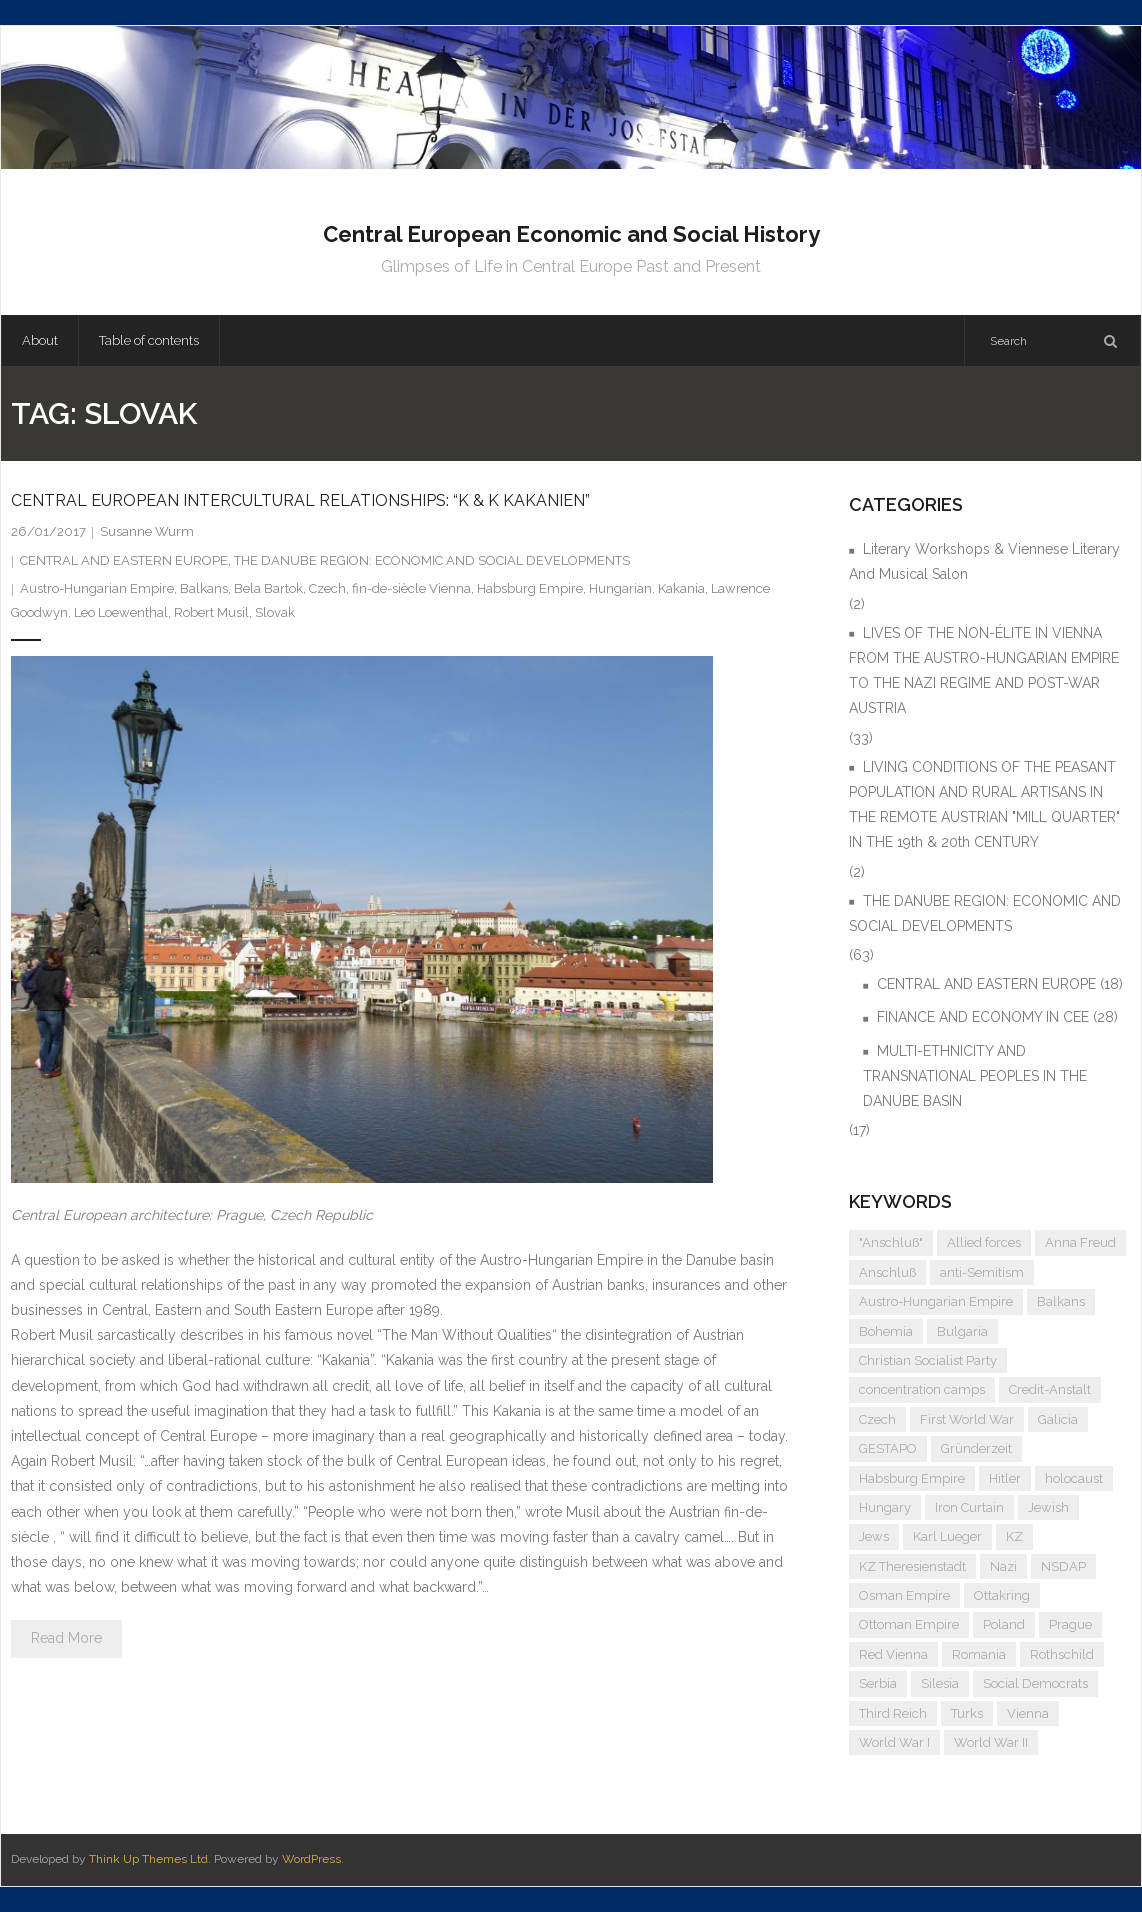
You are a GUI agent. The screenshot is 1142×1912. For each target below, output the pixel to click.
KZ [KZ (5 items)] (1014, 1536)
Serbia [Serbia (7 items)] (878, 1683)
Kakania (681, 588)
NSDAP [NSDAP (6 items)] (1063, 1566)
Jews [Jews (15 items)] (874, 1536)
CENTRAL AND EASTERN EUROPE (124, 560)
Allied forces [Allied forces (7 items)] (984, 1242)
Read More (66, 1638)
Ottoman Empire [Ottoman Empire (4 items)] (909, 1624)
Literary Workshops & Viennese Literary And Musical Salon (984, 561)
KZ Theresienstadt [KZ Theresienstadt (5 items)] (912, 1566)
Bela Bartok (268, 588)
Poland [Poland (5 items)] (1004, 1624)
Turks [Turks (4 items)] (967, 1713)
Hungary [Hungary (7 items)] (885, 1507)
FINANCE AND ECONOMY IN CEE (983, 1017)
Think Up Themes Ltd (148, 1859)
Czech (327, 588)
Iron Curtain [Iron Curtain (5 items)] (969, 1507)
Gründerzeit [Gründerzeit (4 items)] (976, 1448)
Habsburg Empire (530, 588)
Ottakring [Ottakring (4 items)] (1002, 1595)
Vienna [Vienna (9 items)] (1028, 1713)
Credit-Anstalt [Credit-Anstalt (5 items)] (1050, 1389)
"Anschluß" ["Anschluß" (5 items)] (891, 1242)
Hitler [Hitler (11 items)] (1005, 1478)
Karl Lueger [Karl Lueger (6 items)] (947, 1536)
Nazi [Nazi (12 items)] (1003, 1566)
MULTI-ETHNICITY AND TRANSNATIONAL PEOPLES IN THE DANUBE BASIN (975, 1076)
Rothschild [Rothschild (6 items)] (1062, 1654)
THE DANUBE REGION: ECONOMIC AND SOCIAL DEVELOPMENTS (432, 560)
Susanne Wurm (147, 531)
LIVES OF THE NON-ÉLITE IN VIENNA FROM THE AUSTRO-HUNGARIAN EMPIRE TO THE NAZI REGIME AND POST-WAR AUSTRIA (984, 671)
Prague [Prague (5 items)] (1070, 1624)
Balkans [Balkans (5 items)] (1061, 1301)
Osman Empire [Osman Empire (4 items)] (904, 1595)
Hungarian (620, 588)
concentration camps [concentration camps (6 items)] (922, 1389)
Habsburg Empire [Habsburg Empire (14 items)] (912, 1478)
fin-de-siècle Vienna (411, 588)
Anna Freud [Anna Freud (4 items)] (1080, 1242)
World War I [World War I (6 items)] (894, 1742)
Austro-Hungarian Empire (97, 588)
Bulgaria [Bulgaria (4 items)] (962, 1331)
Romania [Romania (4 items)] (979, 1654)
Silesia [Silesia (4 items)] (940, 1683)
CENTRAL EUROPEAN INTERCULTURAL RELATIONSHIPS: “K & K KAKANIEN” (300, 500)
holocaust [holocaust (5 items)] (1074, 1478)
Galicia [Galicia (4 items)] (1058, 1419)
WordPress (311, 1859)
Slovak (275, 612)
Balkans (204, 588)
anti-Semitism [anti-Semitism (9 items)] (982, 1272)
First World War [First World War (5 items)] (967, 1419)
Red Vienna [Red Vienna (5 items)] (893, 1654)
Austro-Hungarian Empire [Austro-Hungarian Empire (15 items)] (936, 1301)
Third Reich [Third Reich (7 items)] (893, 1713)
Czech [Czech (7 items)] (877, 1419)
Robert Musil (211, 612)
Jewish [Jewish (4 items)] (1048, 1507)
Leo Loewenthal (121, 612)
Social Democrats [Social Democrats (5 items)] (1035, 1683)
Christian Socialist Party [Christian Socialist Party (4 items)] (928, 1360)
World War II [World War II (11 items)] (991, 1742)
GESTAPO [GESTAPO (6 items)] (888, 1448)
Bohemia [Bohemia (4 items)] (886, 1331)
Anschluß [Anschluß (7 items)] (887, 1272)
